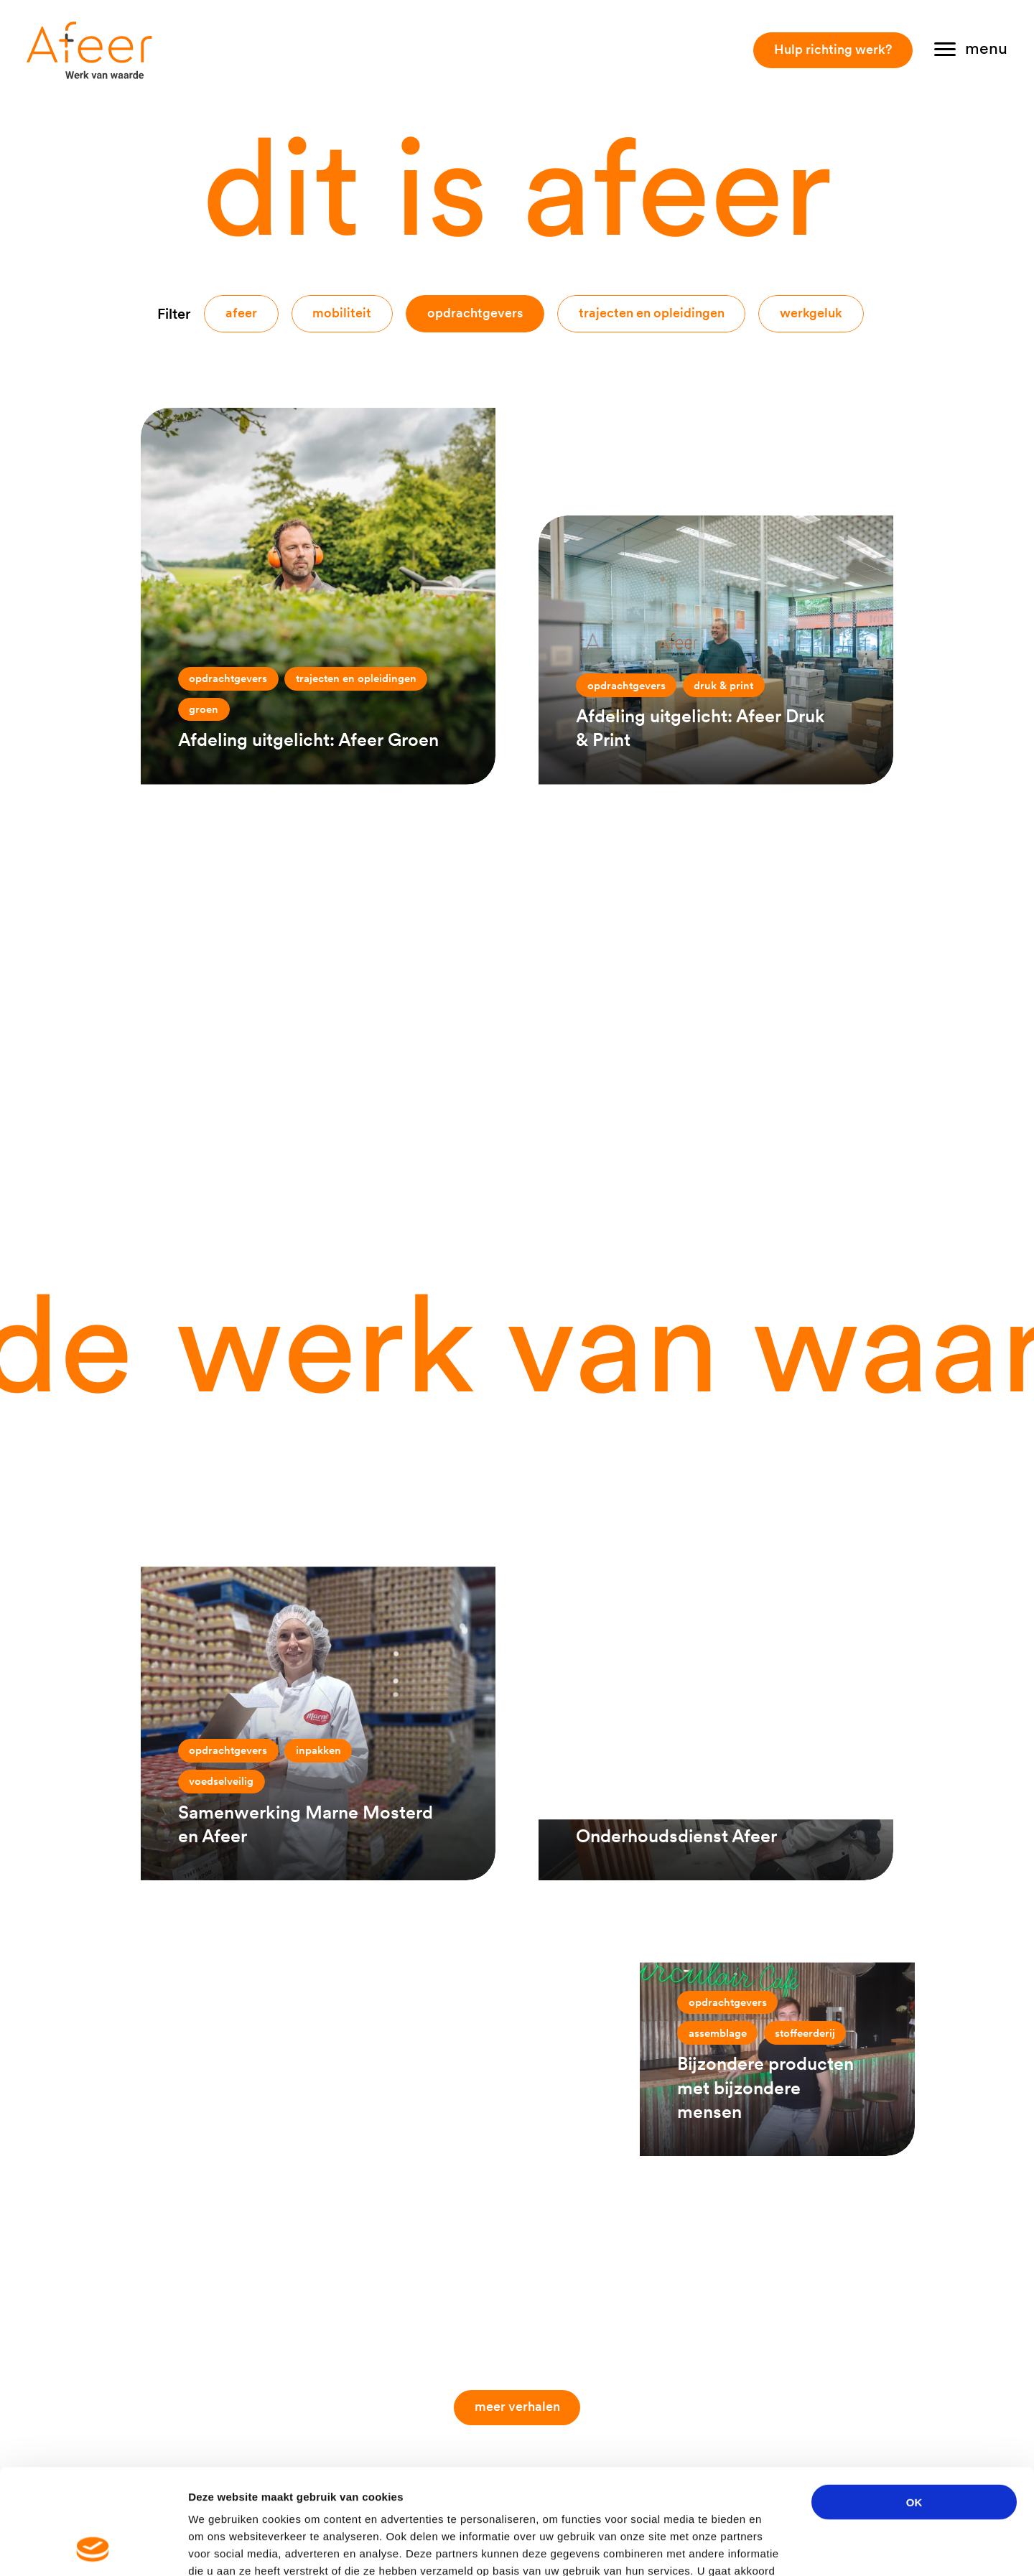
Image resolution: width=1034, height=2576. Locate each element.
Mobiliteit (341, 312)
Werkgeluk (811, 312)
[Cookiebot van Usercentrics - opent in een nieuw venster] (93, 2548)
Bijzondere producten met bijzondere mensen (765, 2087)
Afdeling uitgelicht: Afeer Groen (308, 739)
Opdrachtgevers (475, 312)
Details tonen (776, 2548)
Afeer (241, 312)
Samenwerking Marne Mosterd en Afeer (305, 1824)
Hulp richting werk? (833, 49)
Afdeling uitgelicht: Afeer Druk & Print (700, 727)
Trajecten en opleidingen (652, 312)
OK (914, 2403)
